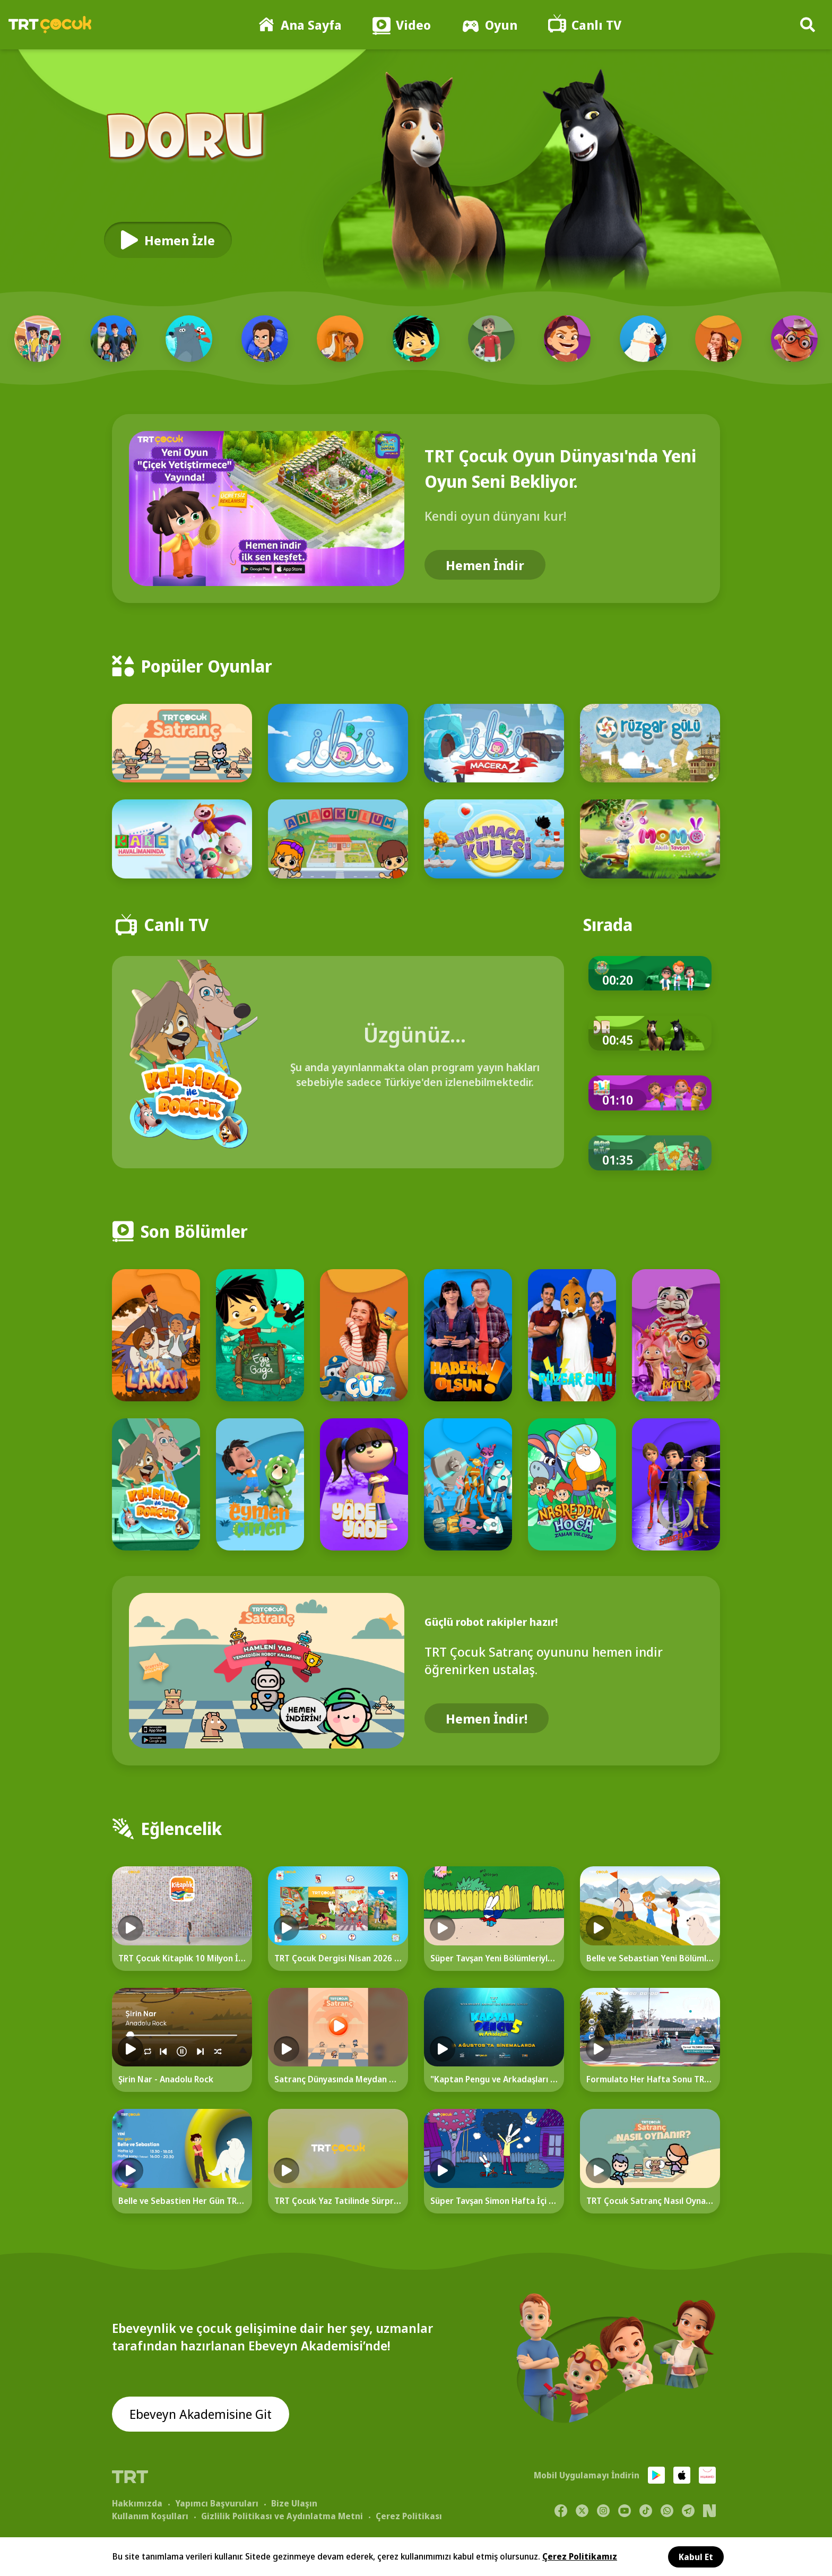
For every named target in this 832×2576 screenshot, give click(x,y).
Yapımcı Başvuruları (216, 2503)
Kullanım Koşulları (150, 2516)
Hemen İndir (485, 565)
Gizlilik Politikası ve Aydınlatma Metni (282, 2516)
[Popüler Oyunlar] (416, 657)
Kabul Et (696, 2557)
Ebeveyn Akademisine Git (200, 2414)
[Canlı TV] (162, 924)
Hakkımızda (137, 2503)
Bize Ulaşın (294, 2503)
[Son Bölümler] (416, 1223)
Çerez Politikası (409, 2516)
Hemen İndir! (486, 1718)
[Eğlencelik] (416, 1820)
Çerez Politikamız (579, 2556)
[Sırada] (608, 924)
